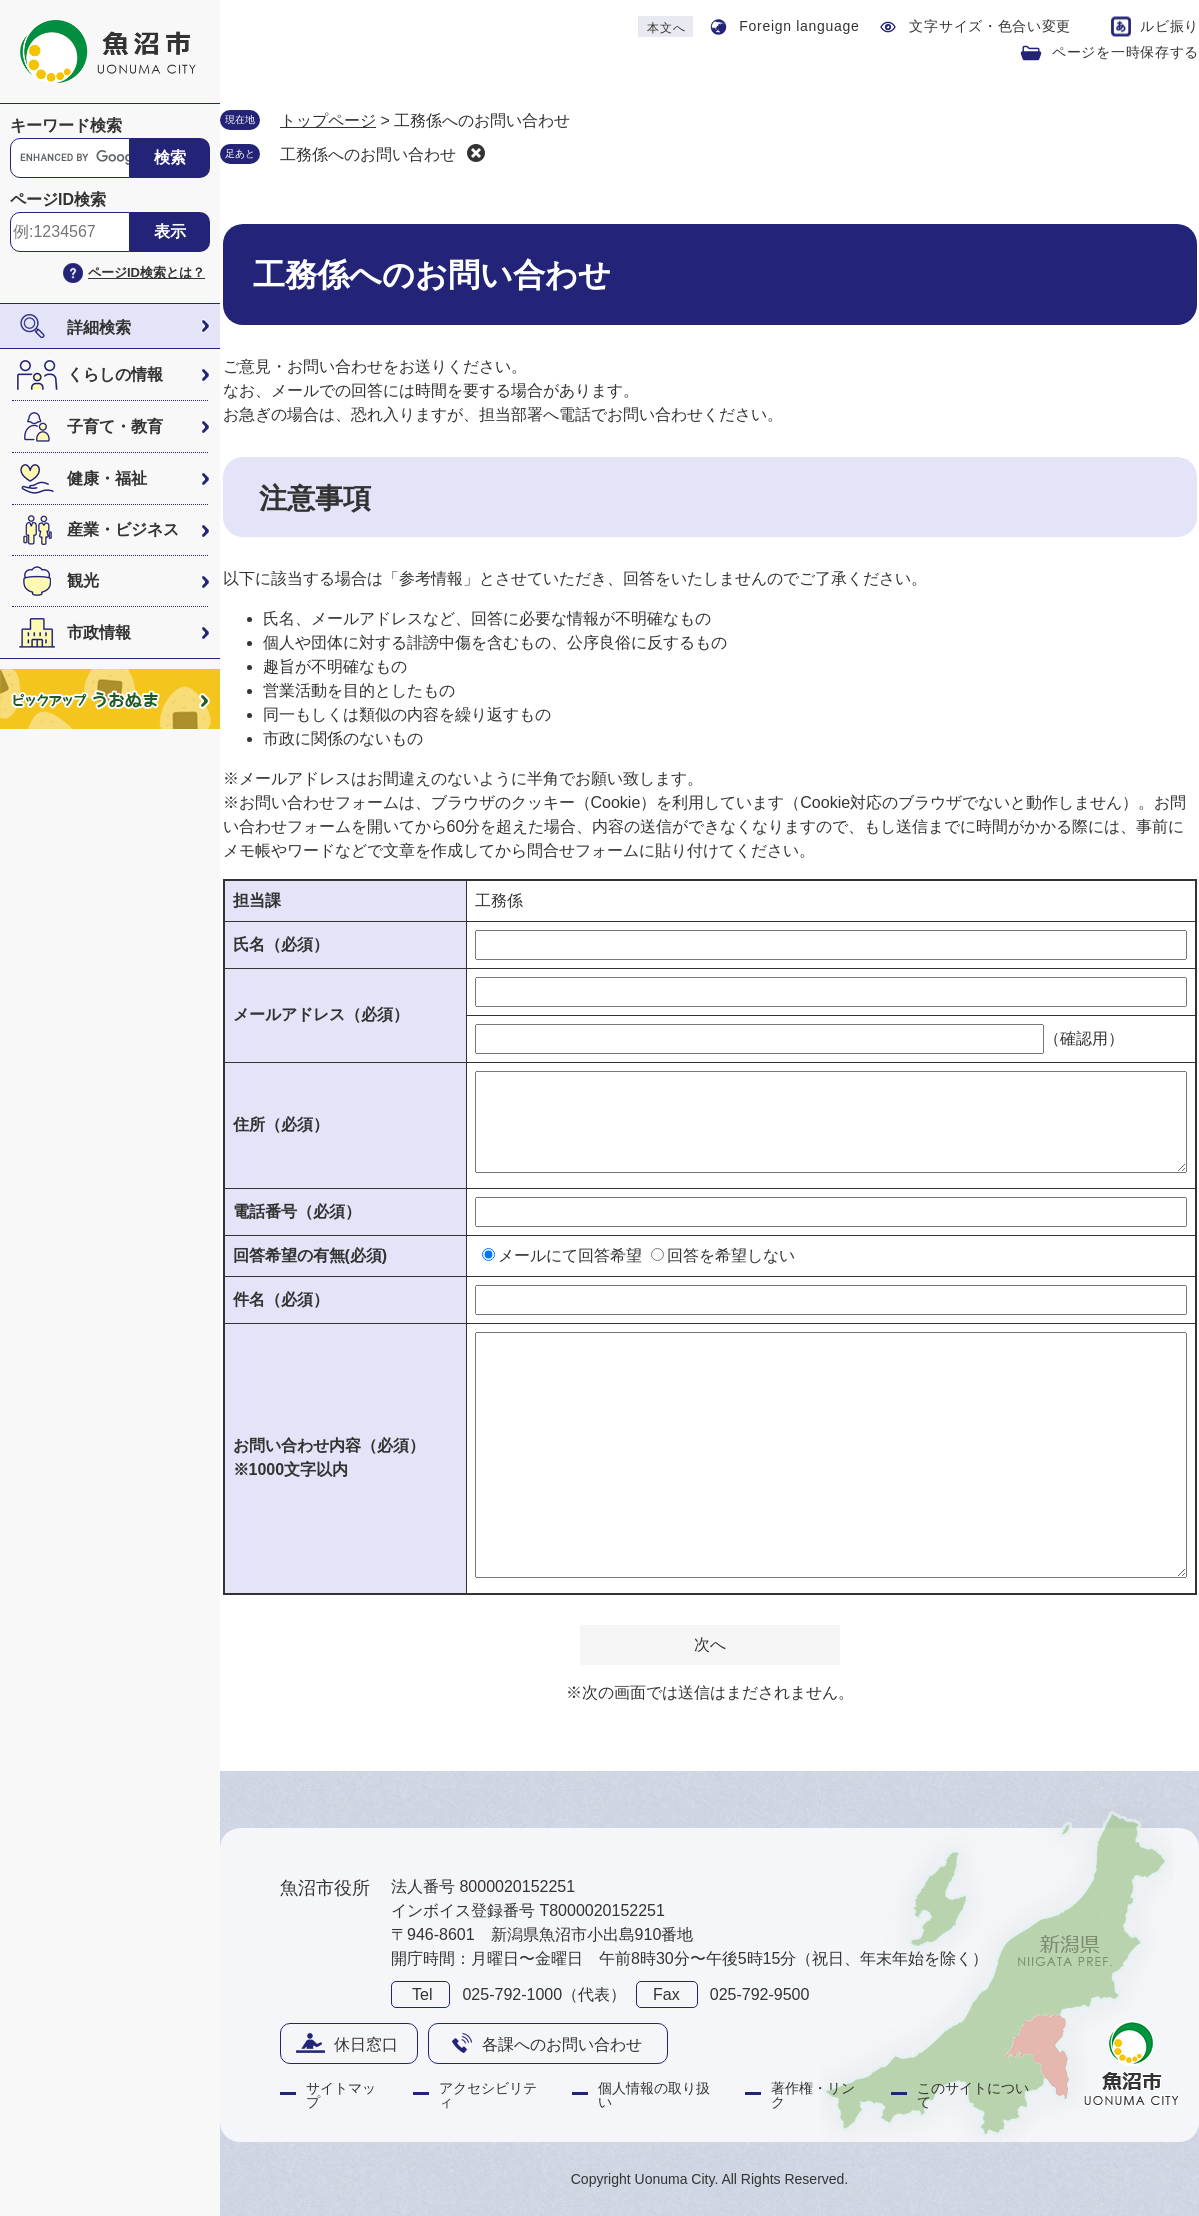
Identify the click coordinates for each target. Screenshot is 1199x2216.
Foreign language (799, 26)
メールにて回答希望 (570, 1255)
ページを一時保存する (1125, 52)
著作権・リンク (813, 2095)
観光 (83, 580)
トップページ (328, 120)
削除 (476, 153)
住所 (281, 1124)
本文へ (666, 28)
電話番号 (297, 1211)
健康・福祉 (107, 478)
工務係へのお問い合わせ (368, 154)
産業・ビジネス (123, 529)
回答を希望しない (731, 1255)
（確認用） (1084, 1038)
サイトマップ (341, 2095)
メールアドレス (321, 1014)
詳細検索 (99, 327)
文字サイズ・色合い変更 (990, 26)
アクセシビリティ (488, 2095)
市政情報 (99, 632)
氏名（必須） (281, 944)
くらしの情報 (115, 374)
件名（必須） (281, 1299)
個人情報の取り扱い (654, 2095)
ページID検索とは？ (146, 272)
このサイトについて (973, 2095)
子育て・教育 (115, 426)
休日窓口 (366, 2044)
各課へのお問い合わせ (562, 2044)
